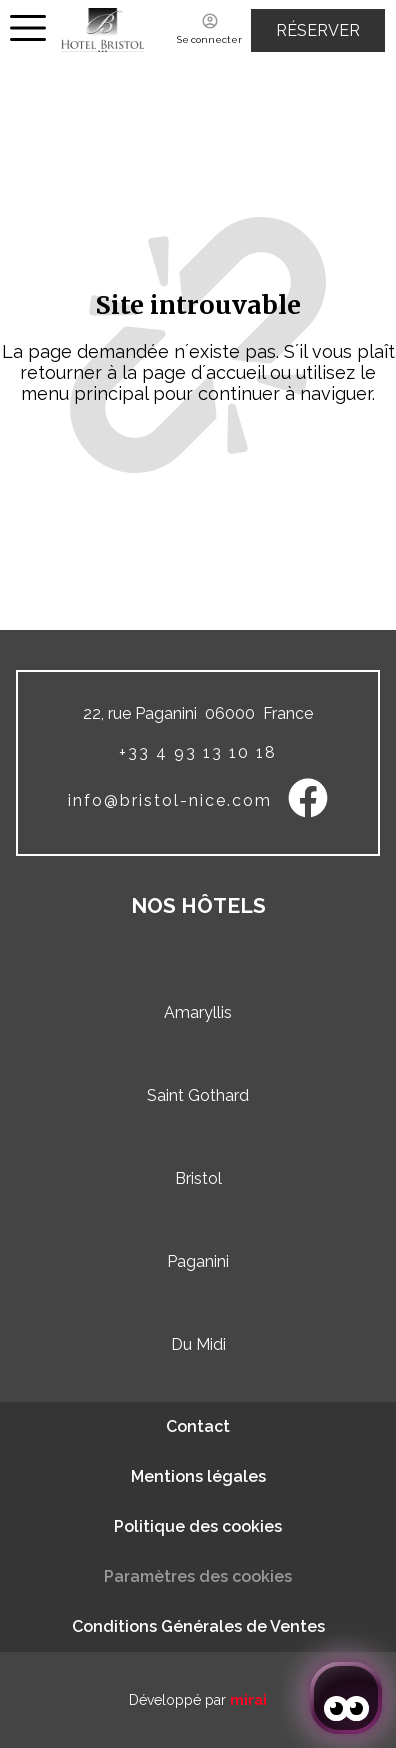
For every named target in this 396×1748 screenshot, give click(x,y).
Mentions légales (198, 1476)
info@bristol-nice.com (170, 800)
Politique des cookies (198, 1526)
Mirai (248, 1700)
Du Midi (198, 1344)
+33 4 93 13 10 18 (198, 752)
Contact (198, 1426)
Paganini (198, 1261)
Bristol (198, 1178)
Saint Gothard (198, 1095)
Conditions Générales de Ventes (198, 1626)
